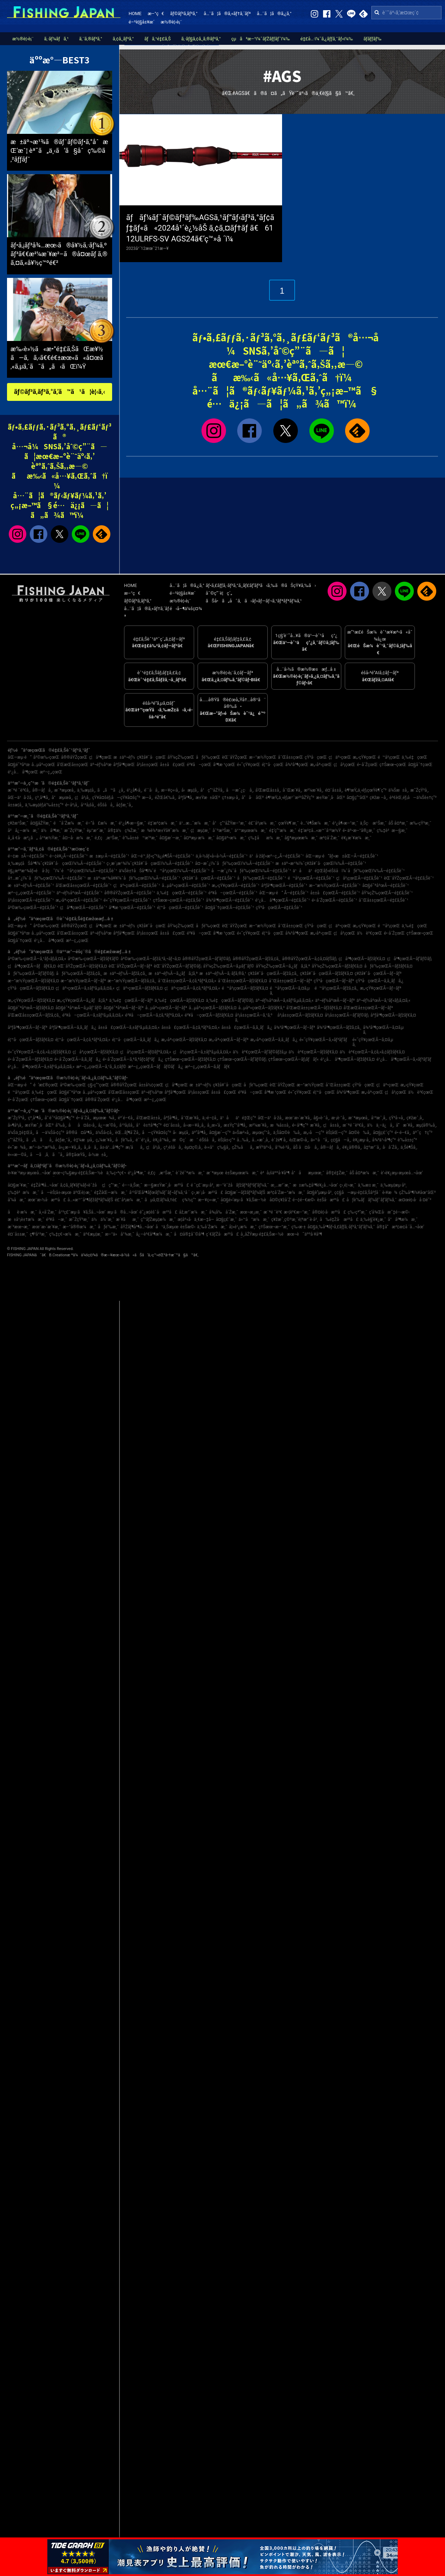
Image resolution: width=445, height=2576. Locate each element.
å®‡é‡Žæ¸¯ (337, 1172)
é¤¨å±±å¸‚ (334, 790)
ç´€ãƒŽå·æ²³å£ (222, 1234)
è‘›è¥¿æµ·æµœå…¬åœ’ (402, 1172)
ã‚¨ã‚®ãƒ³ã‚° (90, 38)
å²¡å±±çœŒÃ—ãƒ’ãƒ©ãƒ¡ (347, 1015)
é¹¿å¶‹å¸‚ (134, 790)
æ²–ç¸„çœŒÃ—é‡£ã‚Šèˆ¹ (31, 892)
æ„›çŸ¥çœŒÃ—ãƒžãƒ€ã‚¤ (31, 1000)
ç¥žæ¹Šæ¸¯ (18, 823)
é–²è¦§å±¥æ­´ (142, 22)
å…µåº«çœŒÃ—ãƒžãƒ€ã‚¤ (213, 1007)
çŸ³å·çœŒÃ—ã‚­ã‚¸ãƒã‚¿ (379, 980)
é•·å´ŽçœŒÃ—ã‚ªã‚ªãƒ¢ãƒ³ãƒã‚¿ (133, 1059)
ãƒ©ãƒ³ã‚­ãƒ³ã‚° (183, 13)
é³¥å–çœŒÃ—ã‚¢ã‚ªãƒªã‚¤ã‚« (154, 1015)
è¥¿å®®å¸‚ (352, 1147)
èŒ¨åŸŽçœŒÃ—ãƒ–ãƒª (130, 966)
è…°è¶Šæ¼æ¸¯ (316, 823)
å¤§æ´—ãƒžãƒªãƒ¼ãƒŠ (245, 1192)
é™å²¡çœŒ (389, 757)
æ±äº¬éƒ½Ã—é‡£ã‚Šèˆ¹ (31, 885)
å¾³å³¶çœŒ (296, 764)
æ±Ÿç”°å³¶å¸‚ (235, 1125)
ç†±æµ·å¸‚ (231, 797)
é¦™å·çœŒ (272, 764)
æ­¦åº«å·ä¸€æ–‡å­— (196, 1219)
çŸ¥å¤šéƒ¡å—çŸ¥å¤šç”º (116, 797)
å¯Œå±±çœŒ (290, 757)
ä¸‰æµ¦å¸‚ (86, 790)
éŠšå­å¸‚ (105, 804)
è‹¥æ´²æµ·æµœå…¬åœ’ (29, 1172)
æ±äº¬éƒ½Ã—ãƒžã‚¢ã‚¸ (125, 973)
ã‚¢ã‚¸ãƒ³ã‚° (123, 38)
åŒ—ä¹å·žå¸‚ (20, 797)
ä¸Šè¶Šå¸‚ (408, 1147)
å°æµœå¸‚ (62, 797)
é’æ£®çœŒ (45, 1084)
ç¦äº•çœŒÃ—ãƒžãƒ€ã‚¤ (139, 988)
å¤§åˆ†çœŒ (420, 764)
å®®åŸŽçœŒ (74, 757)
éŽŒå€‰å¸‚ (166, 797)
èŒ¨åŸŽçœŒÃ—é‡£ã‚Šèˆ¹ (409, 878)
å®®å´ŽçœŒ (97, 1099)
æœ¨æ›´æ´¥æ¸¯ (46, 1226)
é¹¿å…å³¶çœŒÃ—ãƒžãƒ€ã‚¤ (347, 1059)
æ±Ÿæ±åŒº (208, 797)
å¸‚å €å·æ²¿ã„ (23, 837)
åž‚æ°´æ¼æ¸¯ (193, 1212)
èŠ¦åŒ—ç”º (336, 1132)
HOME (135, 13)
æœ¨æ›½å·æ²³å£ (47, 1199)
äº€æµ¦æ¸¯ (93, 1234)
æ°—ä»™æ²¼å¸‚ (43, 1147)
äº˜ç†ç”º (423, 1132)
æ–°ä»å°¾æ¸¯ (119, 1234)
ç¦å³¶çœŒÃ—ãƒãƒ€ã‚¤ (32, 966)
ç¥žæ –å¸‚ (379, 797)
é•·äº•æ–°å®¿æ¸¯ (359, 830)
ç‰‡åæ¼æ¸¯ (265, 837)
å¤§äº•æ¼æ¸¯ (231, 837)
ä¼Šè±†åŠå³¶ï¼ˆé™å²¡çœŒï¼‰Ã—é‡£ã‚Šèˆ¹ (164, 870)
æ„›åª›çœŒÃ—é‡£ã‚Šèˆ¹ (79, 900)
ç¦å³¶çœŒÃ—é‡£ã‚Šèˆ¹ (83, 907)
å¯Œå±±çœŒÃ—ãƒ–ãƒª (290, 980)
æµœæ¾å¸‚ (104, 1117)
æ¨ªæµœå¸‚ (64, 790)
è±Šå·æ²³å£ (331, 1199)
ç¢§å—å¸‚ (341, 1139)
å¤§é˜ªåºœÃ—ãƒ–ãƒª (123, 1007)
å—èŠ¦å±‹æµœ (56, 1192)
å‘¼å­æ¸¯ (17, 1199)
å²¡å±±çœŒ (147, 764)
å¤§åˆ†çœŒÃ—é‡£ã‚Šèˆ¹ (229, 907)
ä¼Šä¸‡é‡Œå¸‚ (21, 1132)
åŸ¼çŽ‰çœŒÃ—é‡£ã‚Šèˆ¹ (387, 892)
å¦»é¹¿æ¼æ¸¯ (243, 1226)
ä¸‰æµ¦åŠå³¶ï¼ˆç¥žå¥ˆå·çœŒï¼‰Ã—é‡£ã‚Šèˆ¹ (56, 863)
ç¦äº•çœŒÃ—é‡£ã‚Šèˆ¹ (136, 885)
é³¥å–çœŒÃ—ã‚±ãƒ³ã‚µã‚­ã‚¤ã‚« (92, 1015)
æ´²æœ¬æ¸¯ (19, 1226)
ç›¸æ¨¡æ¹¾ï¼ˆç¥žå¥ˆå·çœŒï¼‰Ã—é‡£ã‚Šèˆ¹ (150, 863)
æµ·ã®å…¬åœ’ (122, 1212)
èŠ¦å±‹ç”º (226, 1139)
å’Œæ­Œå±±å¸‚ (268, 790)
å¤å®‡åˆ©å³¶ (189, 1234)
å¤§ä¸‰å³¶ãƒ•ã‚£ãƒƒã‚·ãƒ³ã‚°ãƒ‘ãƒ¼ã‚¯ (341, 1226)
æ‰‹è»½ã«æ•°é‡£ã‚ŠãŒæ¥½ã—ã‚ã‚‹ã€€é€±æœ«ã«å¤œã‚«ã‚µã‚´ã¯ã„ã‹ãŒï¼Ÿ (57, 357)
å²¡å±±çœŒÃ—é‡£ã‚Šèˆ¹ (31, 900)
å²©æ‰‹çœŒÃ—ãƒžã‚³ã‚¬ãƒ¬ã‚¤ (151, 958)
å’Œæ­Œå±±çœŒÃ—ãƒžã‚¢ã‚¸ (34, 1015)
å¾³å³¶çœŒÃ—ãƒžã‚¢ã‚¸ (339, 1027)
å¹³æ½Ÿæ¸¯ (50, 837)
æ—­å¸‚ (147, 797)
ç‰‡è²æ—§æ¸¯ (392, 830)
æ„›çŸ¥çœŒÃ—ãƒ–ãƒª (380, 988)
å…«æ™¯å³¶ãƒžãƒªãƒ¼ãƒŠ (90, 1199)
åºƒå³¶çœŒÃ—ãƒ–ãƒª (27, 1027)
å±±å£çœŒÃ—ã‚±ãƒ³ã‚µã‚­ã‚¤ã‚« (129, 1027)
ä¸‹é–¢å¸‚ (210, 1117)
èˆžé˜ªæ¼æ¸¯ (190, 1172)
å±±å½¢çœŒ (151, 1084)
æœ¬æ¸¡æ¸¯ (251, 1212)
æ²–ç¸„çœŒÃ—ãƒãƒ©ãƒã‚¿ (155, 1066)
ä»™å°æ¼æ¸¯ (254, 1219)
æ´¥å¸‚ (315, 1125)
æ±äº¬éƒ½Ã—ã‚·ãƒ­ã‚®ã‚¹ (222, 973)
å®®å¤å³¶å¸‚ (80, 1132)
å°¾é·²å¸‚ (283, 1147)
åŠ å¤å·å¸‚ (306, 1147)
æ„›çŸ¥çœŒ (364, 757)
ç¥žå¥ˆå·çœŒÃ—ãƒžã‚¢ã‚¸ (273, 973)
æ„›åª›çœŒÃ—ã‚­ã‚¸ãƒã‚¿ (273, 1039)
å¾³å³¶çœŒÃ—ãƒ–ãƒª (294, 1027)
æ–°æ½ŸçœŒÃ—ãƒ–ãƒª (83, 980)
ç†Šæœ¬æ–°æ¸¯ (274, 1226)
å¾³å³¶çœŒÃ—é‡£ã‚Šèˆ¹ (230, 900)
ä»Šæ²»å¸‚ (241, 1132)
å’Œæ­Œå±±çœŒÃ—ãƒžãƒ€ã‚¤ (314, 1007)
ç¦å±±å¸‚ (332, 1125)
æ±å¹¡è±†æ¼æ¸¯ (26, 1219)
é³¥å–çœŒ (199, 764)
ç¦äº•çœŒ (340, 757)
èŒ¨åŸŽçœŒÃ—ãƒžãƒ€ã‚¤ (82, 966)
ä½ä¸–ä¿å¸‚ (380, 1125)
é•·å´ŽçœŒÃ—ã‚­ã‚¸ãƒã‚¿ (77, 1059)
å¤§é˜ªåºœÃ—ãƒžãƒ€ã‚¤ (31, 1007)
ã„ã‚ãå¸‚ (39, 1139)
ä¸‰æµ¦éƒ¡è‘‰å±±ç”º (44, 804)
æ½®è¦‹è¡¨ (171, 22)
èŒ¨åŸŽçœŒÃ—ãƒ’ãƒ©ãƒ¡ (177, 966)
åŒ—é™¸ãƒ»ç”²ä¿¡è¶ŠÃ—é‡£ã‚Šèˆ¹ (162, 856)
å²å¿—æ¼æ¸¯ (23, 830)
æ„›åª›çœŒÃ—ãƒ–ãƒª (229, 1039)
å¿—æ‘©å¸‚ (107, 1125)
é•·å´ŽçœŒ (367, 764)
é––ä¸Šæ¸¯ (132, 1185)
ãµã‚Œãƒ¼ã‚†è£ (162, 1199)
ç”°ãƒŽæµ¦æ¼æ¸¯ (158, 1219)
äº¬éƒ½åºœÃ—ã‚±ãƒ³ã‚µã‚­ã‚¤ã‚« (284, 1000)
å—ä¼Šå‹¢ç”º (50, 1132)
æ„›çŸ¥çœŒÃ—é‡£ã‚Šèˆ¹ (235, 885)
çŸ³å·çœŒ (316, 757)
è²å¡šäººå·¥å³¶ (275, 1172)
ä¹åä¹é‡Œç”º (238, 1117)
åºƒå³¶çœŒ (124, 764)
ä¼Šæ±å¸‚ (398, 790)
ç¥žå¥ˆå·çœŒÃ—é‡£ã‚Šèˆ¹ (208, 878)
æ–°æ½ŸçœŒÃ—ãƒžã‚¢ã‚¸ (132, 980)
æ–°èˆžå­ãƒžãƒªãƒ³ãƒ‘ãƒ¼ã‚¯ (242, 1185)
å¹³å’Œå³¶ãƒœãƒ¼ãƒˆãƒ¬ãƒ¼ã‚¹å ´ (159, 1192)
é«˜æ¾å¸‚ (17, 1147)
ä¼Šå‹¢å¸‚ (105, 1132)
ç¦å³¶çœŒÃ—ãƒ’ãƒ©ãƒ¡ (409, 958)
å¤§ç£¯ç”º (383, 1132)
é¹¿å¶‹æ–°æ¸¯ (345, 823)
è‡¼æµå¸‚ (84, 1139)
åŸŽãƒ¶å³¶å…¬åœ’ (137, 1226)
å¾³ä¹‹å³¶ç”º (384, 1139)
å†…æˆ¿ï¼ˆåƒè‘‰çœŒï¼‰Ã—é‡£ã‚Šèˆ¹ (47, 878)
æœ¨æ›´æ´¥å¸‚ (298, 1117)
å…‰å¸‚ (243, 1139)
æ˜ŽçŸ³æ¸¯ (74, 830)
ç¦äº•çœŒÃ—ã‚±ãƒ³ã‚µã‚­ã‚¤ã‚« (85, 988)
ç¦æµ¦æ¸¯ (201, 830)
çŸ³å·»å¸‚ (397, 1117)
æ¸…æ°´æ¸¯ (281, 1185)
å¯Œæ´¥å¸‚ (292, 790)
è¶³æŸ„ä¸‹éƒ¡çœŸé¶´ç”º (365, 790)
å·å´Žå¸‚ (391, 1147)
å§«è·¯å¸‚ (321, 1117)
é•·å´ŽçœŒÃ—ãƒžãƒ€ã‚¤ (30, 1059)
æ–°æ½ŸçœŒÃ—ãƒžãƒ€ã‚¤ (33, 980)
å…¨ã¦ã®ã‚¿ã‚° (274, 13)
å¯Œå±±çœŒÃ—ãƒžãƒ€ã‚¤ (242, 980)
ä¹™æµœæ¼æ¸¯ (250, 830)
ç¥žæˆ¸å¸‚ (415, 1117)
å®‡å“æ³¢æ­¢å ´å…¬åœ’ (400, 1226)
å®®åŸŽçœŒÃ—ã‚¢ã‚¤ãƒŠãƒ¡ (309, 958)
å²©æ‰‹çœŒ (46, 757)
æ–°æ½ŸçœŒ (262, 757)
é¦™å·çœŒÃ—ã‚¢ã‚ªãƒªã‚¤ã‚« (82, 1039)
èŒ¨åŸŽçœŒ (234, 757)
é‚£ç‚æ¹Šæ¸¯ (108, 837)
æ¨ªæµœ (214, 1172)
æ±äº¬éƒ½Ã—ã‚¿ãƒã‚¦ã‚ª (173, 973)
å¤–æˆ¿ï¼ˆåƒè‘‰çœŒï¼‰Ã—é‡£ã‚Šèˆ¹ (234, 863)
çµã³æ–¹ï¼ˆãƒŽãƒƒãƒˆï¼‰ (260, 38)
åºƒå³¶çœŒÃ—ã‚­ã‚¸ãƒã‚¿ (72, 1027)
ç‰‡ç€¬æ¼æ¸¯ (65, 1234)
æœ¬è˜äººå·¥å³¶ (304, 1234)
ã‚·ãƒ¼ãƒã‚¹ (56, 38)
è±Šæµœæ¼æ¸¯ (241, 1172)
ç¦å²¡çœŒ (344, 764)
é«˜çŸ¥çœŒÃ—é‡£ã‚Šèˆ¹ (127, 900)
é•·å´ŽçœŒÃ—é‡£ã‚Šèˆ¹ (334, 900)
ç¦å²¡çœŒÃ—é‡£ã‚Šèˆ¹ (359, 878)
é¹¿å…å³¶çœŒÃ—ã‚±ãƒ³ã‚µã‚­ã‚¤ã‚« (41, 1066)
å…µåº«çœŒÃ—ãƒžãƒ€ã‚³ (261, 1007)
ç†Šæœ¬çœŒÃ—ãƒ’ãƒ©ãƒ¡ (242, 1059)
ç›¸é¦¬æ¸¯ (348, 1185)
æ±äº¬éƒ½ (124, 757)
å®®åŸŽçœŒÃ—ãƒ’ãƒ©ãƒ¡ (207, 958)
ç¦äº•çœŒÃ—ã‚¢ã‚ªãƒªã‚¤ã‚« (192, 988)
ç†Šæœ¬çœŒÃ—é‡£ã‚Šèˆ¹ (178, 900)
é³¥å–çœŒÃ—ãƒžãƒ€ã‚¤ (209, 1015)
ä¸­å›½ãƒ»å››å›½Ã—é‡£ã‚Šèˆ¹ (221, 856)
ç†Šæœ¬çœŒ (392, 764)
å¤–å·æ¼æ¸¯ (77, 837)
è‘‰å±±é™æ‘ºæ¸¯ (140, 837)
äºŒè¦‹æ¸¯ (83, 1192)
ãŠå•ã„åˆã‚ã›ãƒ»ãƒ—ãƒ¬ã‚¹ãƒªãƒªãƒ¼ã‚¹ (254, 600)
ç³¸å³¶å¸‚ (42, 797)
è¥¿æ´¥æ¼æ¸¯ (356, 837)
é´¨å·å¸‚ (151, 790)
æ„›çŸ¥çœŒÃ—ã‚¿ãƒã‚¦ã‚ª (82, 1000)
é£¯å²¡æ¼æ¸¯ (262, 823)
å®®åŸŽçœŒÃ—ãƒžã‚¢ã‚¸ (256, 958)
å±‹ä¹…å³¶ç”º (112, 1147)
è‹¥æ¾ (389, 1192)
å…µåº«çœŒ (43, 764)
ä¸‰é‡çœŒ (414, 757)
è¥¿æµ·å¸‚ (361, 1139)
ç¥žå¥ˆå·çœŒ (151, 757)
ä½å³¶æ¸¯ (51, 830)
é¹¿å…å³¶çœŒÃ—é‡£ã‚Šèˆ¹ (282, 900)
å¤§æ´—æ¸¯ (170, 837)
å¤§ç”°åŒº (357, 797)
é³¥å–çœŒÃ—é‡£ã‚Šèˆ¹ (233, 892)
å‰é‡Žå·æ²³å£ (339, 1219)
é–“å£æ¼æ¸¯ (101, 823)
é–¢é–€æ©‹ (304, 1199)
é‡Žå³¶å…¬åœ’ (44, 1185)
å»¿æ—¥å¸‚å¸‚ (70, 1147)
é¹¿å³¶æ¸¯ (137, 1172)
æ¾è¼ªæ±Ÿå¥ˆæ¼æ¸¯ (165, 830)
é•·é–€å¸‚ (403, 1132)
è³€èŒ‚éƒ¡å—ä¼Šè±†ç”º (413, 797)
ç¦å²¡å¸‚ (82, 797)
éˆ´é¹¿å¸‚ (143, 1139)
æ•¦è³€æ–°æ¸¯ (297, 1212)
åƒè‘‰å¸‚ (124, 1139)
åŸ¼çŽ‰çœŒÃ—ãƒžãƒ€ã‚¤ (337, 966)
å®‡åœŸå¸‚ (76, 1154)
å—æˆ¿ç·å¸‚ (240, 790)
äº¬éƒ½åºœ (100, 764)
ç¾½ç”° (189, 1199)
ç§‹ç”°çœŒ (98, 1084)
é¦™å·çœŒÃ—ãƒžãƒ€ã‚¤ (31, 1039)
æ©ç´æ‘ (185, 1139)
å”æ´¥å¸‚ (405, 1125)
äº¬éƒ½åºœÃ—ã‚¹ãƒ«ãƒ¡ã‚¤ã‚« (383, 1000)
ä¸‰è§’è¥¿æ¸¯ (373, 1219)
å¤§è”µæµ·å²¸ (320, 1192)
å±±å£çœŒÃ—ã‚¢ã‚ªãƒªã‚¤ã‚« (191, 1027)
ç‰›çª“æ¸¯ (357, 1212)
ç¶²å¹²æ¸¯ (39, 1234)
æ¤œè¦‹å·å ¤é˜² (414, 1199)
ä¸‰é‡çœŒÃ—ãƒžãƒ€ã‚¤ (179, 1000)
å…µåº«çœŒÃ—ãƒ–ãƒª (166, 1007)
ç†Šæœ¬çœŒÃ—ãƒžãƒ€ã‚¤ (190, 1059)
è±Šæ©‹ (188, 1226)
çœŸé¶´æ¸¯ (288, 823)
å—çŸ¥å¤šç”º (156, 1132)
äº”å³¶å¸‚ (199, 1132)
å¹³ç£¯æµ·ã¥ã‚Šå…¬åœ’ (82, 1212)
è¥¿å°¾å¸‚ (162, 1139)
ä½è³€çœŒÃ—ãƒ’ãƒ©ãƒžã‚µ (260, 1052)
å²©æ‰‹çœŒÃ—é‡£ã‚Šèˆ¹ (33, 907)
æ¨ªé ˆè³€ (272, 1212)
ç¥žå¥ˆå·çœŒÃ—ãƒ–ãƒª (378, 973)
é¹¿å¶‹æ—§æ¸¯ (132, 823)
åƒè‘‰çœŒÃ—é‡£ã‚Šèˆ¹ (261, 878)
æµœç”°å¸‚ (262, 1132)
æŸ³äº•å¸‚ (264, 1147)
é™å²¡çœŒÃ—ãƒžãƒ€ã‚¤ (245, 988)
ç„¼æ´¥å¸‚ (105, 1139)
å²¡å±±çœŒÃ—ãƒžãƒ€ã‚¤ (300, 1015)
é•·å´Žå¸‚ (83, 1117)
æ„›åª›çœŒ (321, 764)
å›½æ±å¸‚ (98, 1154)
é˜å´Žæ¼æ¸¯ (68, 823)
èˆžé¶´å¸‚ (280, 1139)
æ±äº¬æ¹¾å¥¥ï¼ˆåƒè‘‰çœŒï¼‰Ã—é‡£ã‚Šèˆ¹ (134, 878)
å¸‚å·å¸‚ (91, 1147)
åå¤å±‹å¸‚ (82, 1125)
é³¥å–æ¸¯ (56, 1219)
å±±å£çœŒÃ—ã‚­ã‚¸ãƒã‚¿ (246, 1027)
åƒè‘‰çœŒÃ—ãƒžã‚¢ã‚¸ (79, 973)
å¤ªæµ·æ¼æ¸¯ (199, 837)
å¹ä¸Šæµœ (167, 1226)
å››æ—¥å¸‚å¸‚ (194, 1125)
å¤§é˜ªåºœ (19, 764)
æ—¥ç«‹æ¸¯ (208, 1199)
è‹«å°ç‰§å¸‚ (217, 1147)
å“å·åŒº (253, 797)
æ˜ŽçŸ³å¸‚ (419, 790)
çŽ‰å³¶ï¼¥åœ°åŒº (417, 1192)
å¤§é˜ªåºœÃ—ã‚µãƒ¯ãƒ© (78, 1007)
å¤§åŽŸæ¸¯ (41, 823)
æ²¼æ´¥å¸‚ (313, 790)
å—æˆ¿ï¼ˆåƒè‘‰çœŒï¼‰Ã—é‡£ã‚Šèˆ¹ (251, 870)
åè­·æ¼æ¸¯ (22, 1212)
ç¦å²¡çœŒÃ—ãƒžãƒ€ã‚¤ (95, 1052)
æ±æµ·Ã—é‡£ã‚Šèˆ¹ (109, 856)
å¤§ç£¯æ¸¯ (226, 1219)
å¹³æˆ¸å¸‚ (379, 1117)
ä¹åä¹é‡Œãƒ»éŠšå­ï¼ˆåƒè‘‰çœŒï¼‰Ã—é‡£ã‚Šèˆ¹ (349, 870)
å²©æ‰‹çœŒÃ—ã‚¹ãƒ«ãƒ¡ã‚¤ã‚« (37, 958)
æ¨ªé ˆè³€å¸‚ (19, 790)
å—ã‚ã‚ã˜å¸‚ (47, 1154)
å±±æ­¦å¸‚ (15, 804)
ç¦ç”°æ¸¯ (111, 1185)
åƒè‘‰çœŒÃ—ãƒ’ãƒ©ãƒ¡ (31, 973)
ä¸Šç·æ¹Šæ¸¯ (373, 823)
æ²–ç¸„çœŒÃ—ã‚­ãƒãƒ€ (207, 1066)
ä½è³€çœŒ (369, 933)
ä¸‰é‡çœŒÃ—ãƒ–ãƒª (131, 1000)
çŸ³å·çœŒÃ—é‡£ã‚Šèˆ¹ (279, 907)
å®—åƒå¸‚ (42, 790)
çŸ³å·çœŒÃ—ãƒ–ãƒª (334, 980)
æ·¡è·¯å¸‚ (339, 1117)
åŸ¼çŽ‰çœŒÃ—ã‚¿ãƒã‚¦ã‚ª (283, 966)
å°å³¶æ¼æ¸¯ (403, 1219)
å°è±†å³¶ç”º (149, 1125)
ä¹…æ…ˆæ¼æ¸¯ (195, 823)
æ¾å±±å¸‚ (280, 1125)
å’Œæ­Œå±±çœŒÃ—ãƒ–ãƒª (368, 1007)
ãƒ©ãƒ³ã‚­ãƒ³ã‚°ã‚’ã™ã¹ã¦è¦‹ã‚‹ (59, 391)
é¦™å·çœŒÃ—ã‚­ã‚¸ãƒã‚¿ (135, 1039)
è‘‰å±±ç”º (407, 1139)
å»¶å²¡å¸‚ (15, 1125)
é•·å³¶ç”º (300, 1125)
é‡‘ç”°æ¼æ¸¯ (282, 830)
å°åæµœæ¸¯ (307, 1172)
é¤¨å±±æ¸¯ (18, 1234)
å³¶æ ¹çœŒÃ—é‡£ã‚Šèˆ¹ (132, 907)
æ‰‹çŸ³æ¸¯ (420, 823)
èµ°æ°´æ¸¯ (96, 830)
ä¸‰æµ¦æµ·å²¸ (393, 1185)
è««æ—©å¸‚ (18, 1154)
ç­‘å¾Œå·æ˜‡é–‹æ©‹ (389, 1212)
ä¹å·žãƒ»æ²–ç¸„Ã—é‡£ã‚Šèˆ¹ (276, 856)
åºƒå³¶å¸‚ (186, 797)
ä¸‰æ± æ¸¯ (368, 1185)
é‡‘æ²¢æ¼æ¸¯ (162, 823)
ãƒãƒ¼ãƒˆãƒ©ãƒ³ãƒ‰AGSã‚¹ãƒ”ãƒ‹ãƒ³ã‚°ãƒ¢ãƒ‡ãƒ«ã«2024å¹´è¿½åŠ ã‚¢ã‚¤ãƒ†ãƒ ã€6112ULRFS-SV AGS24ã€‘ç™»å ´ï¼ (200, 228)
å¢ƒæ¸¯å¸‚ (124, 804)
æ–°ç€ (156, 13)
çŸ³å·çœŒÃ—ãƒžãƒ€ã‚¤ (31, 988)
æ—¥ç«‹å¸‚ (170, 790)
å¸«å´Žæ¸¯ (48, 1212)
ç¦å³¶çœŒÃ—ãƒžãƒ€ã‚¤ (361, 958)
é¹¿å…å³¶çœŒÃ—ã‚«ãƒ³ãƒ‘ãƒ (405, 1059)
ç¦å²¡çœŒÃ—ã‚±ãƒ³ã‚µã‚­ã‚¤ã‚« (202, 1052)
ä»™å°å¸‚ (319, 1139)
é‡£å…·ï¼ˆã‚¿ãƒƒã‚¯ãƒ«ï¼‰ (326, 38)
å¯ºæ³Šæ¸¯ (222, 830)
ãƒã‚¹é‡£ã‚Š (157, 38)
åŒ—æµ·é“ (20, 757)
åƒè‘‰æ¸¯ (108, 1226)
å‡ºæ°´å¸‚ (372, 1147)
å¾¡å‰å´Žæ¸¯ (223, 1212)
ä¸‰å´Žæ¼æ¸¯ (212, 1226)
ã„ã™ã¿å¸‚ (111, 790)
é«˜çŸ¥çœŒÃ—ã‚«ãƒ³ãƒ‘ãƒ (324, 1039)
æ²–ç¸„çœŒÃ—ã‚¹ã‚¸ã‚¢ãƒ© (101, 1066)
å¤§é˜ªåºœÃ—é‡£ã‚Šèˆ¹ (385, 885)
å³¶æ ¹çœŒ (224, 764)
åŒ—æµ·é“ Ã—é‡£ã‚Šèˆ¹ (284, 892)
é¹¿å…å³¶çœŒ (23, 772)
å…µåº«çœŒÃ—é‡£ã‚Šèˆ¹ (186, 885)
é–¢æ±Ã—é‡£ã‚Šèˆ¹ (28, 856)
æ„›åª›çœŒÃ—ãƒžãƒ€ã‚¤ (184, 1039)
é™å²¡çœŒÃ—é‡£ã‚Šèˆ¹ (311, 878)
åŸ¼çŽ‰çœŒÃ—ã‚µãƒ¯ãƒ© (228, 966)
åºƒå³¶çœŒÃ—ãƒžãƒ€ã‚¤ (393, 1015)
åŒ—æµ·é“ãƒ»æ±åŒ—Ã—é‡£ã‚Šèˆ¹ (342, 856)
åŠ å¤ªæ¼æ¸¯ (364, 1172)
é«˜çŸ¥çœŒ (248, 764)
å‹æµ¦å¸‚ (190, 790)
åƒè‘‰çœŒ (208, 757)
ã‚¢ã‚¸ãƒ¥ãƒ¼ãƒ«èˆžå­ (80, 1185)
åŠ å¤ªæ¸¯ (398, 823)
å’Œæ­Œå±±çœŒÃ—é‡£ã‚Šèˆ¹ (83, 885)
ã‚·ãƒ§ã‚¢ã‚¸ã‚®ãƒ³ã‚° (201, 38)
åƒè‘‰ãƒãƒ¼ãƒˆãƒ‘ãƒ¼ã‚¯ (372, 1199)
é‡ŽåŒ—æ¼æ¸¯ (111, 1192)
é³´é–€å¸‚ (126, 1117)
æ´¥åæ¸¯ (127, 1219)
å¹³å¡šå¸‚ (88, 804)
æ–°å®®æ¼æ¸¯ (79, 1226)
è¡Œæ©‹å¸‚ (299, 1139)
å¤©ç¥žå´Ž (280, 1199)
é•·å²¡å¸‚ (72, 804)
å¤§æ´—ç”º (220, 1132)
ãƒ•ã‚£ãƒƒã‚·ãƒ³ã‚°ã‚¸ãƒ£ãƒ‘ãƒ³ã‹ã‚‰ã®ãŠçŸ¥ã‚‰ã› (261, 585)
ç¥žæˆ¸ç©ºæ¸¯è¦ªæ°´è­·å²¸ (294, 1219)
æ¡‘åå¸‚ (134, 1147)
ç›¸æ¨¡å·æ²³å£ (207, 1192)
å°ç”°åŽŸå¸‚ (212, 790)
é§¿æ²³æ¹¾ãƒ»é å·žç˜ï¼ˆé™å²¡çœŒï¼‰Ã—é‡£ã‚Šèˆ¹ (62, 870)
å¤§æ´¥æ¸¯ (18, 1185)
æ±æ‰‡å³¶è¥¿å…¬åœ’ (315, 1185)
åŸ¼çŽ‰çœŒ (180, 757)
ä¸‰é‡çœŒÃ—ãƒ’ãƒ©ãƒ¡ (230, 1000)
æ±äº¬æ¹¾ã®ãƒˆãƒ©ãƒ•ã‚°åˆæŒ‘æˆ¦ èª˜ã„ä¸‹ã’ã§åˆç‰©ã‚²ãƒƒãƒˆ (59, 150)
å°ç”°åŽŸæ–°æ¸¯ (229, 823)
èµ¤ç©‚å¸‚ (193, 1147)
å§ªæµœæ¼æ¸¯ (301, 837)
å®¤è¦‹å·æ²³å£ (329, 1212)
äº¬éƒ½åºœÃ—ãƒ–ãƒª (335, 1000)
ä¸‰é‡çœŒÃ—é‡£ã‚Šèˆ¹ (182, 892)
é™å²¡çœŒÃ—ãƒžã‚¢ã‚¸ (336, 988)
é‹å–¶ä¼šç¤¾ (186, 608)
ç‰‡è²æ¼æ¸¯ (23, 1192)
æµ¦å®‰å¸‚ (426, 1125)
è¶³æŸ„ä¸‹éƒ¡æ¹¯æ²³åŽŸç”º (290, 797)
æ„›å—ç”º (313, 1132)
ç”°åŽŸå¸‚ (16, 1139)
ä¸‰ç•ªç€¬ (116, 1172)
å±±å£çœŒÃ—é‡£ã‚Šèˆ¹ (335, 892)
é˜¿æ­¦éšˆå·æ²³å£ (158, 1212)
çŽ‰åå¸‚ (243, 1147)
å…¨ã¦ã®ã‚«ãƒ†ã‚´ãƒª (227, 13)
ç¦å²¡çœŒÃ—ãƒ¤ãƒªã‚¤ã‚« (145, 1052)
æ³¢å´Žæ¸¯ (330, 837)
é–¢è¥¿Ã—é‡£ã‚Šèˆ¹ (68, 856)
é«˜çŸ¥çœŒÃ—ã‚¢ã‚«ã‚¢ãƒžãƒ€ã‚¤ (39, 1052)
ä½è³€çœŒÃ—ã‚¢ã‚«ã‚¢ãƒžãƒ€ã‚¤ (372, 1052)
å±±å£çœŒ (172, 764)
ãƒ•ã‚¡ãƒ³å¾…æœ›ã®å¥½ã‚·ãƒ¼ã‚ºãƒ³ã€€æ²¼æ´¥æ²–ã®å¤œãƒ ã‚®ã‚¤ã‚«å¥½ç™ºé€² (59, 253)
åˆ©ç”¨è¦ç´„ (219, 593)
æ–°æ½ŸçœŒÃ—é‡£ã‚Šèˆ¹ (335, 885)
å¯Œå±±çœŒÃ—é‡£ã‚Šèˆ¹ (383, 900)
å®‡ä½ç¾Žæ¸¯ (123, 830)
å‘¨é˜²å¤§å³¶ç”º (59, 1117)
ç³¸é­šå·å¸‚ (173, 1147)
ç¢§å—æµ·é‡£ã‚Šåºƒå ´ (357, 1192)
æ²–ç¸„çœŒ (51, 772)
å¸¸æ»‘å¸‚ (214, 1125)
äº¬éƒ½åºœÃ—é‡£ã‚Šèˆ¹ (79, 892)
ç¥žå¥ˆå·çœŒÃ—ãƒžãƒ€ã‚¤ (326, 973)
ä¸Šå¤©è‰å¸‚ (287, 1132)
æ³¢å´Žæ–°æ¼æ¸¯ (286, 1192)
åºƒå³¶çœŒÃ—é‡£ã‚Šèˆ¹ (284, 885)
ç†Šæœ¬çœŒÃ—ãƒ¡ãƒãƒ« (293, 1059)
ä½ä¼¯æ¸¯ (102, 1219)
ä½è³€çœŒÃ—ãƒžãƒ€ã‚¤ (313, 1052)
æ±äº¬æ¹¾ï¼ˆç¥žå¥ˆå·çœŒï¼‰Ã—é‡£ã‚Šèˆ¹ (320, 863)
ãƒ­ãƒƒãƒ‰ (372, 38)
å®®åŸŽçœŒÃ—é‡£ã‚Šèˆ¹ (129, 892)
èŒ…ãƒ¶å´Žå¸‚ (128, 1132)
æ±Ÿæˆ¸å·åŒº (330, 797)
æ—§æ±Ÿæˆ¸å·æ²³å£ (166, 1185)
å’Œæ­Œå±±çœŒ (72, 764)
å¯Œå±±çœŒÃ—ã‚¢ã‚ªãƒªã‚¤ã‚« (187, 980)
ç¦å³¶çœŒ (100, 757)
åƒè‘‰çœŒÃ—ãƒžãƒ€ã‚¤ (388, 966)
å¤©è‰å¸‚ (360, 1132)
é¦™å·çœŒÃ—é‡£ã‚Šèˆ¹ (180, 907)
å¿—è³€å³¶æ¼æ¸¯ (154, 1234)
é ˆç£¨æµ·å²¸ (202, 1185)
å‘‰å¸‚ (61, 1125)
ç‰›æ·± (298, 1226)
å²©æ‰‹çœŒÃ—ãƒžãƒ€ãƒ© (93, 958)
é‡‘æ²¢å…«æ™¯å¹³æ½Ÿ (319, 830)
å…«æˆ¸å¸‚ (261, 1139)
